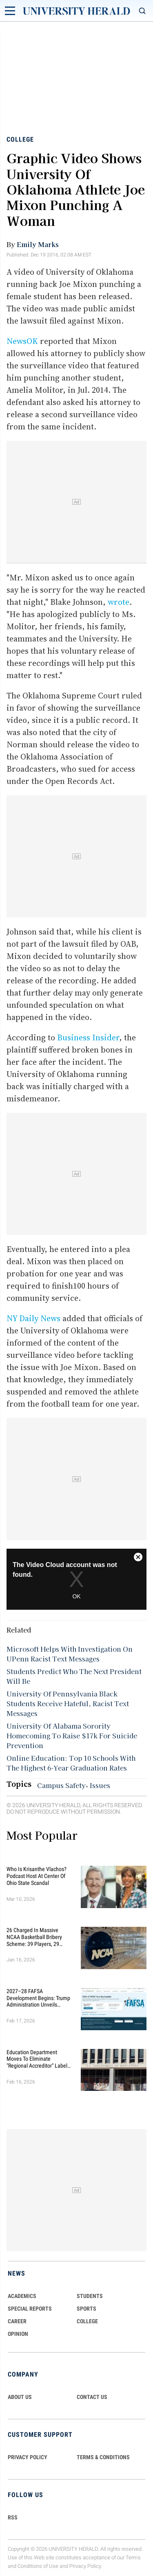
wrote (118, 602)
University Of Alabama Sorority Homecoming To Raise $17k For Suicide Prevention (72, 1735)
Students (90, 2296)
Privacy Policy (85, 2566)
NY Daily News (33, 1318)
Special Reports (30, 2308)
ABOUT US (20, 2397)
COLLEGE (87, 2321)
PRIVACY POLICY (27, 2457)
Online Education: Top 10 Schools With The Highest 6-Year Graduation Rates (71, 1763)
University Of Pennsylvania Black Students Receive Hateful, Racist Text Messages (68, 1703)
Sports (86, 2308)
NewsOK (22, 341)
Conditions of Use (38, 2566)
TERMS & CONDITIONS (103, 2457)
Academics (22, 2296)
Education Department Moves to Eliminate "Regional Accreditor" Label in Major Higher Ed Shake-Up (39, 2059)
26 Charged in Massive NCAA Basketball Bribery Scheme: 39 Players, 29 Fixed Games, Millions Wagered (34, 1937)
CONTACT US (92, 2397)
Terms (133, 2557)
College (20, 139)
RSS (13, 2517)
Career (17, 2321)
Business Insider (88, 1037)
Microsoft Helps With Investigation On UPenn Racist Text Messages (70, 1653)
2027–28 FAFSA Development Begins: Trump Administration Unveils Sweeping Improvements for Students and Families (39, 1998)
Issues (100, 1785)
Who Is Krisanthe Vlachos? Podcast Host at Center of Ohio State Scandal (37, 1876)
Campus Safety (61, 1785)
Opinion (18, 2334)
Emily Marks (38, 244)
